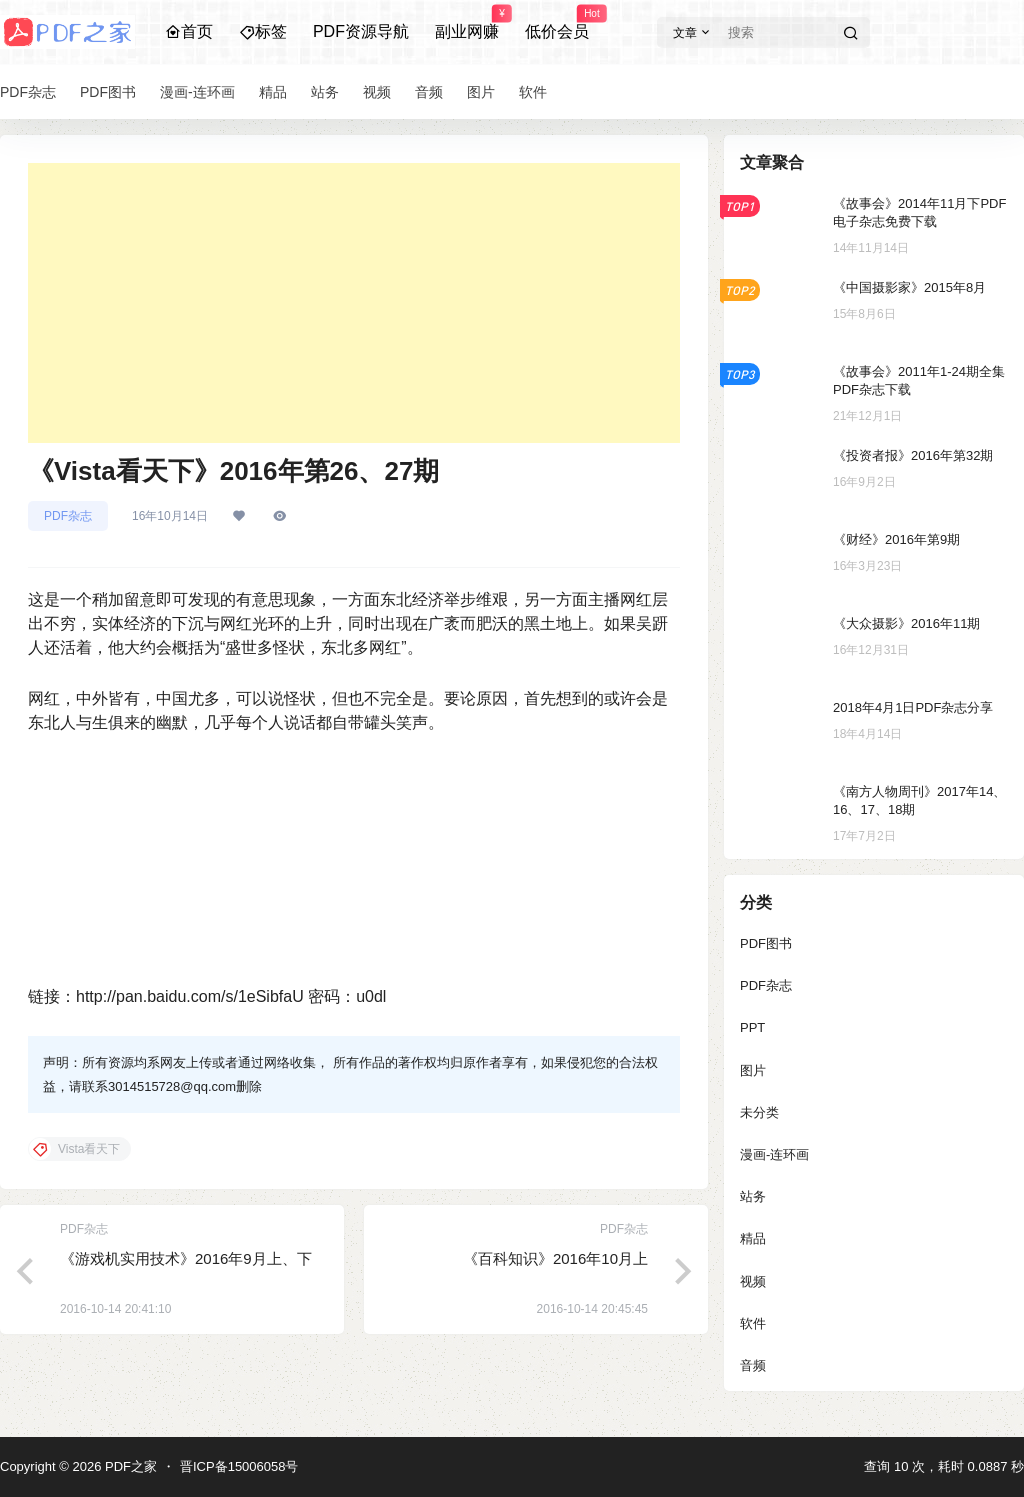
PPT (752, 1027)
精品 (753, 1238)
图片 (753, 1070)
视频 (753, 1281)
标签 (263, 31)
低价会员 (557, 23)
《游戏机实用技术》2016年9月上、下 (186, 1258)
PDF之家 (129, 1466)
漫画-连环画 (774, 1154)
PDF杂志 (68, 516)
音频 (753, 1365)
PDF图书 (766, 943)
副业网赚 (467, 23)
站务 (753, 1196)
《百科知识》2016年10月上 (555, 1258)
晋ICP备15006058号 (239, 1466)
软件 (753, 1323)
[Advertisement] (354, 303)
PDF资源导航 (361, 31)
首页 (189, 31)
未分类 (759, 1112)
